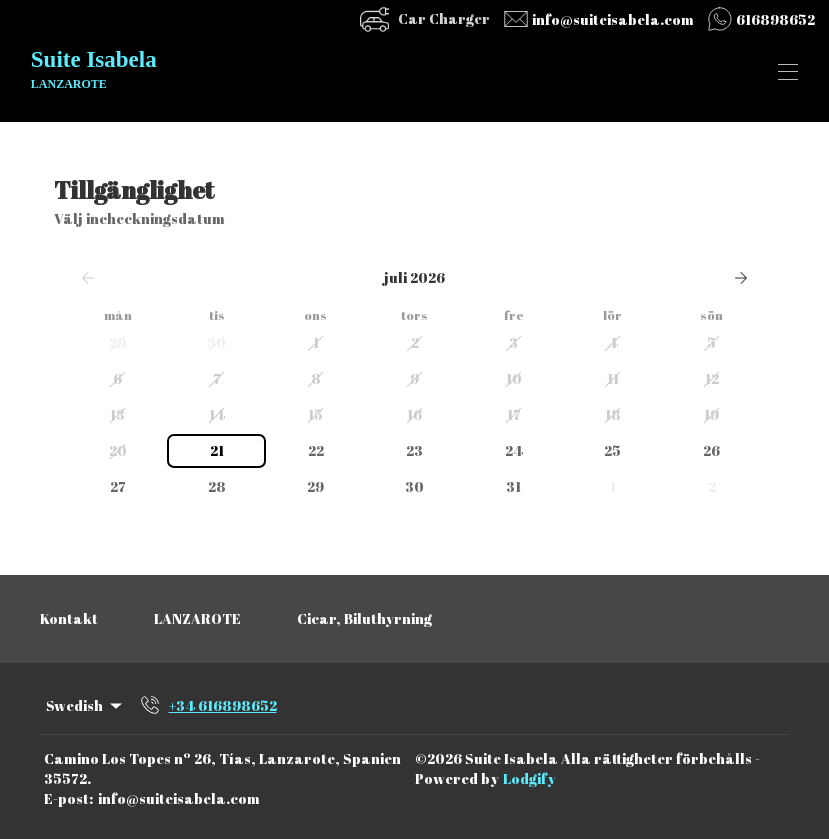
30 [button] (216, 342)
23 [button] (414, 450)
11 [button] (613, 378)
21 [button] (217, 450)
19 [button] (711, 414)
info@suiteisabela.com (179, 798)
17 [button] (514, 414)
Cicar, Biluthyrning (364, 618)
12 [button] (712, 378)
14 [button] (217, 414)
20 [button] (118, 450)
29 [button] (117, 342)
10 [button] (514, 378)
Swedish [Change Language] (85, 705)
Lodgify (529, 778)
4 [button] (613, 342)
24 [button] (514, 450)
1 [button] (316, 342)
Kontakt (69, 618)
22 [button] (316, 450)
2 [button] (415, 342)
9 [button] (414, 378)
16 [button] (414, 414)
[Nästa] (741, 278)
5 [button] (711, 342)
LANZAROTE (197, 618)
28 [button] (217, 486)
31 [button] (513, 486)
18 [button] (613, 414)
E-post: (68, 798)
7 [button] (217, 378)
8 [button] (316, 378)
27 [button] (118, 486)
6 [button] (117, 378)
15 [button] (315, 414)
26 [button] (711, 450)
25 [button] (612, 450)
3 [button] (513, 342)
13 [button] (117, 414)
